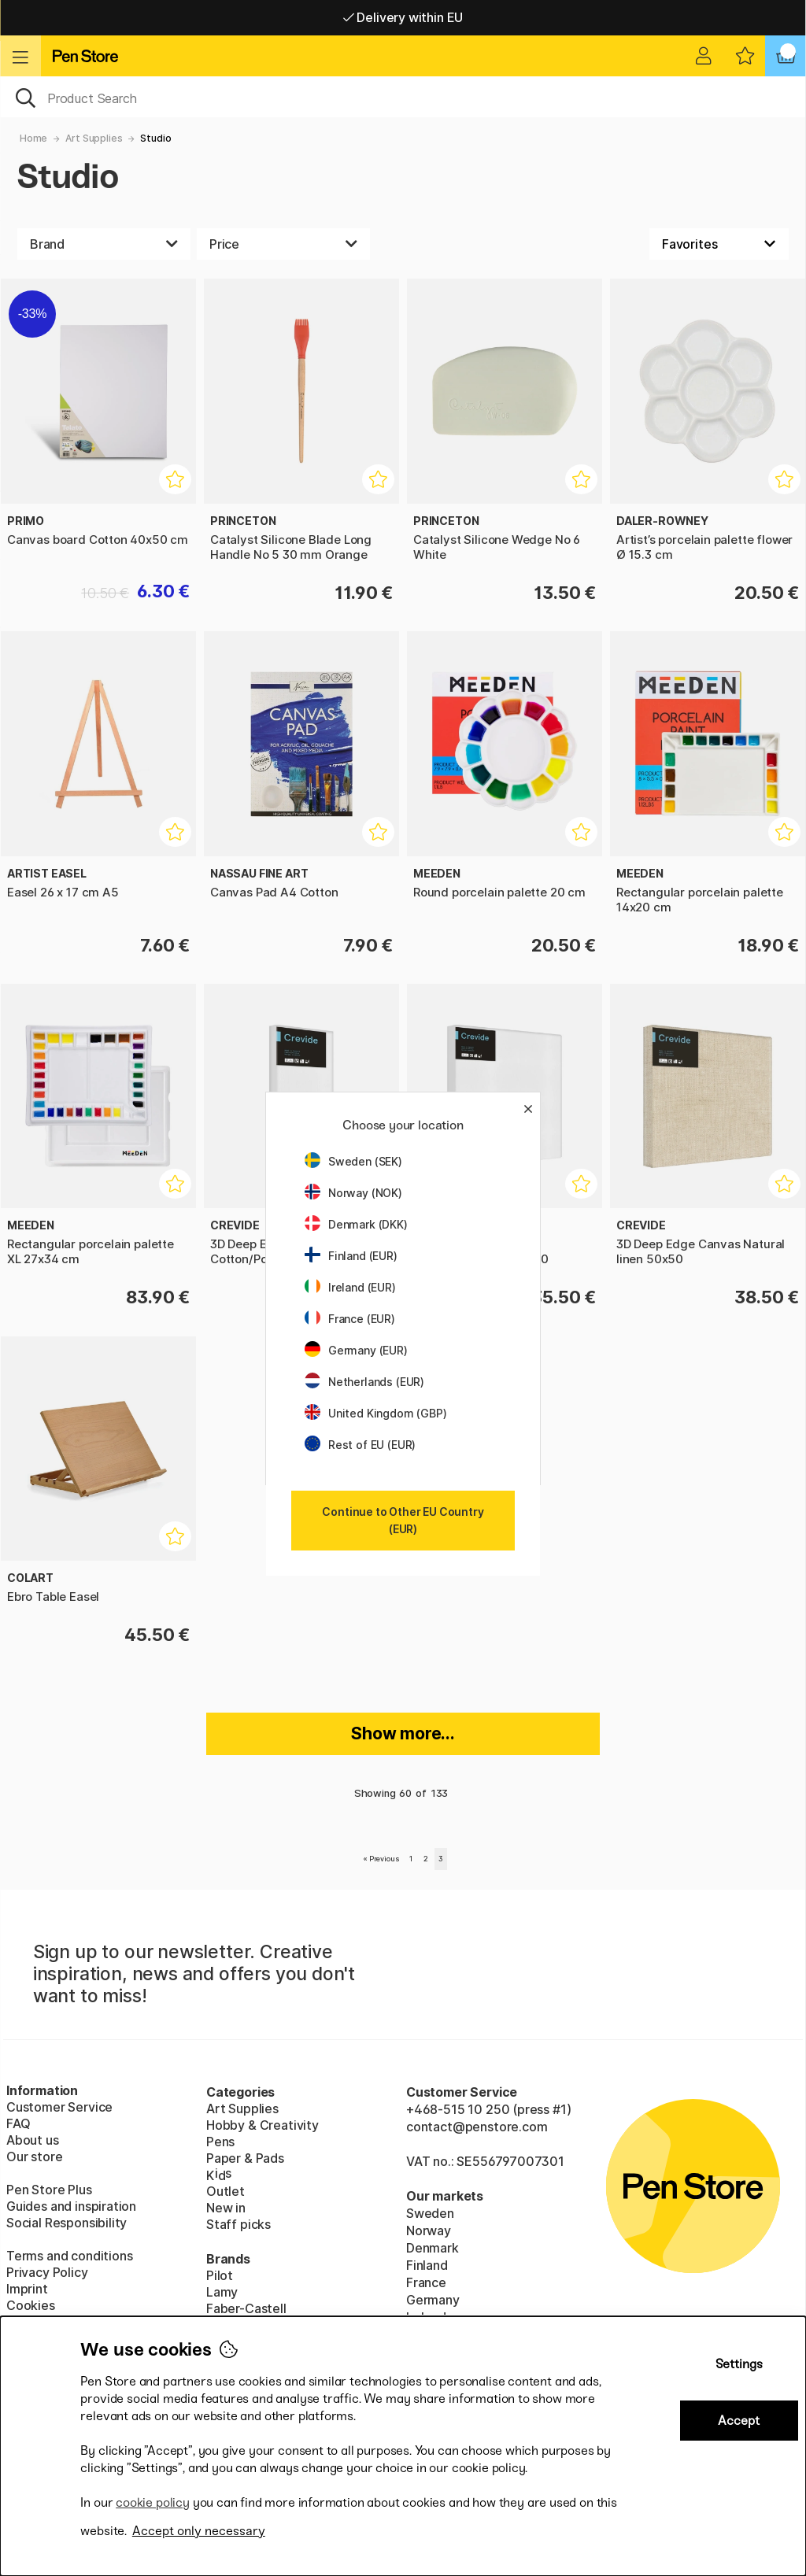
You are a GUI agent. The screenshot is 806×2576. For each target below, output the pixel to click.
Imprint (27, 2289)
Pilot (219, 2275)
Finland (427, 2265)
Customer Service (59, 2107)
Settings (739, 2363)
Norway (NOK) (353, 1192)
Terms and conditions (69, 2256)
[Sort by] (719, 244)
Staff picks (238, 2224)
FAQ (18, 2123)
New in (226, 2208)
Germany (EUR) (356, 1350)
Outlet (225, 2191)
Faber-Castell (246, 2308)
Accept (739, 2420)
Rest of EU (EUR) (360, 1444)
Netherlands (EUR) (364, 1381)
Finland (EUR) (351, 1255)
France (426, 2282)
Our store (34, 2156)
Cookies (30, 2305)
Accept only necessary (198, 2530)
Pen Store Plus (49, 2189)
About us (32, 2140)
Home (33, 138)
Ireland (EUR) (350, 1287)
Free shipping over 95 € (403, 17)
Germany (433, 2300)
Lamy (222, 2292)
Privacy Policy (47, 2272)
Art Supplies (93, 138)
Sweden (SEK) (353, 1161)
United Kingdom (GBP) (375, 1413)
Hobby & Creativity (262, 2125)
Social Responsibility (66, 2222)
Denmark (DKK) (356, 1224)
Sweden (430, 2213)
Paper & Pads (245, 2158)
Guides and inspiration (71, 2206)
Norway (428, 2230)
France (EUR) (350, 1318)
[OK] (403, 96)
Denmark (432, 2248)
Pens (220, 2141)
